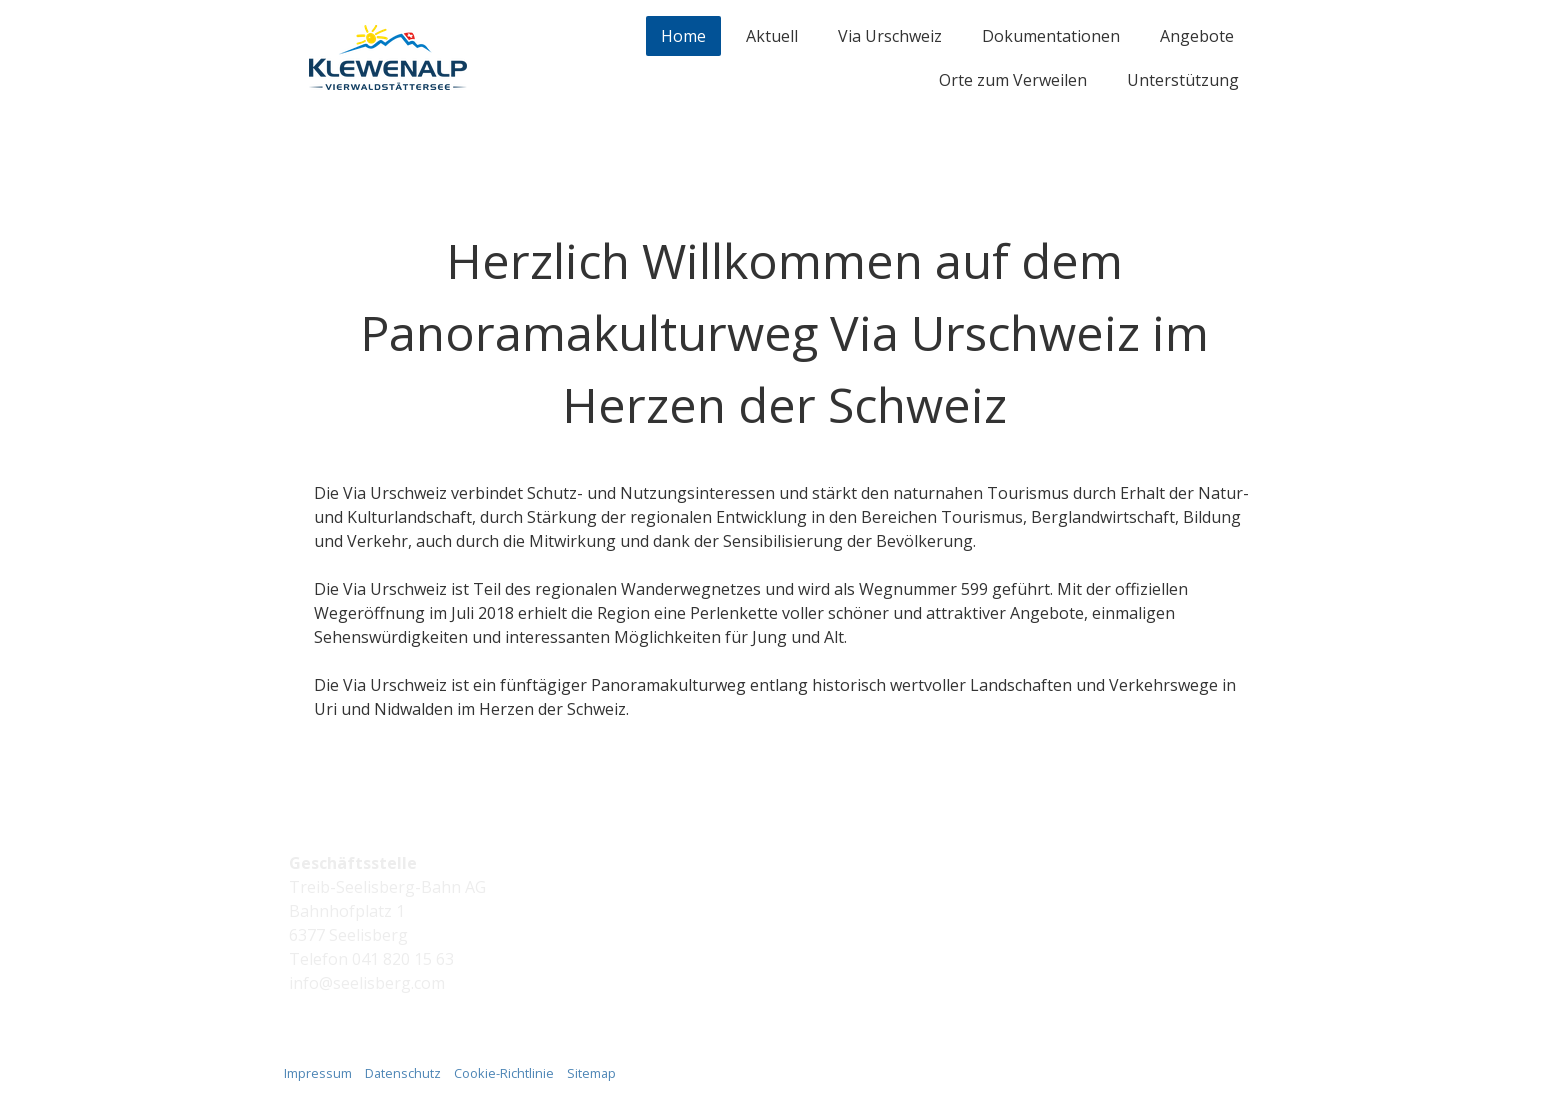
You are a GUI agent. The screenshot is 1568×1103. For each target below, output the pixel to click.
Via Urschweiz (890, 36)
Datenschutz (403, 1073)
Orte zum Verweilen (1013, 80)
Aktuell (772, 36)
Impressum (318, 1073)
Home (683, 36)
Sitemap (591, 1073)
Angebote (1197, 36)
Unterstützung (1183, 80)
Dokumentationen (1051, 36)
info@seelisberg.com (367, 983)
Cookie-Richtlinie (504, 1073)
